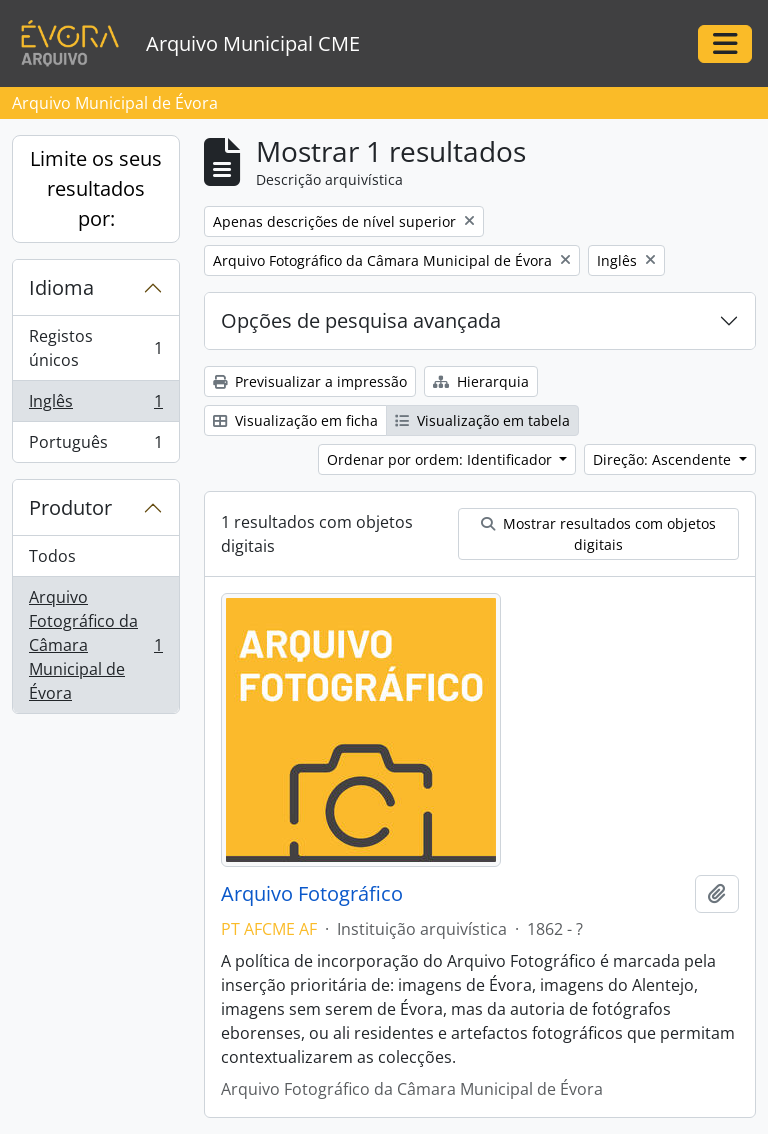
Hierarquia (481, 381)
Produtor (70, 507)
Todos (52, 556)
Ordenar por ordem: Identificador (441, 459)
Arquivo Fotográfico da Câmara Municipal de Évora (95, 645)
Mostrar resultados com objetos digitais (598, 534)
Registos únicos (95, 348)
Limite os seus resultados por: (96, 188)
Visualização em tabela (482, 420)
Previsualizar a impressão (310, 381)
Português (95, 446)
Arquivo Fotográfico (312, 894)
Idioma (61, 287)
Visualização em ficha (295, 420)
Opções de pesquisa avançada (361, 320)
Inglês (95, 405)
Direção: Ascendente (664, 459)
